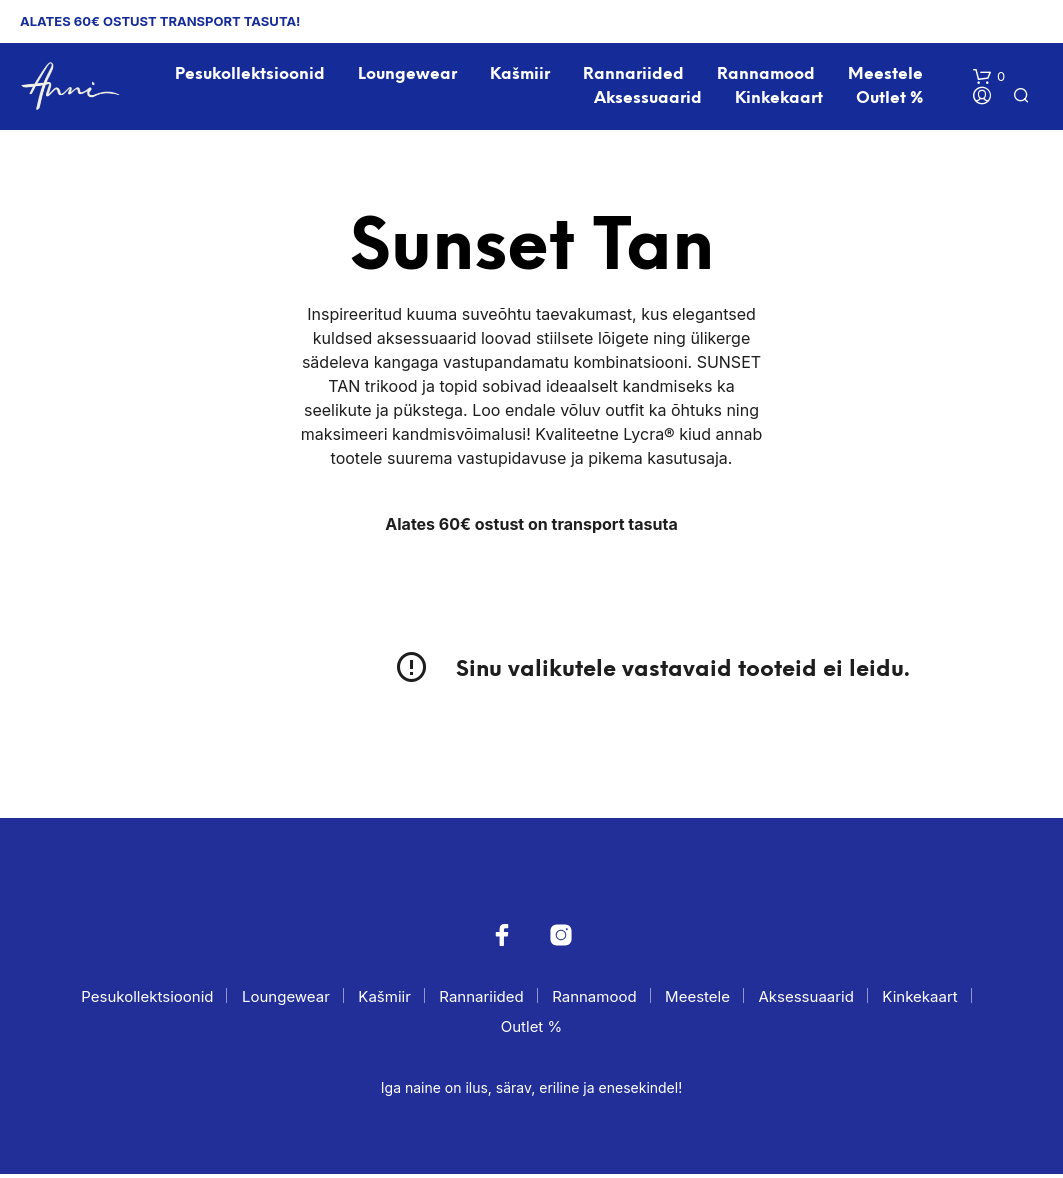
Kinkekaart (780, 100)
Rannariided (634, 76)
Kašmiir (521, 76)
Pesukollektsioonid (251, 76)
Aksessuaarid (649, 100)
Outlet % (890, 100)
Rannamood (767, 76)
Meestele (886, 76)
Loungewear (408, 76)
